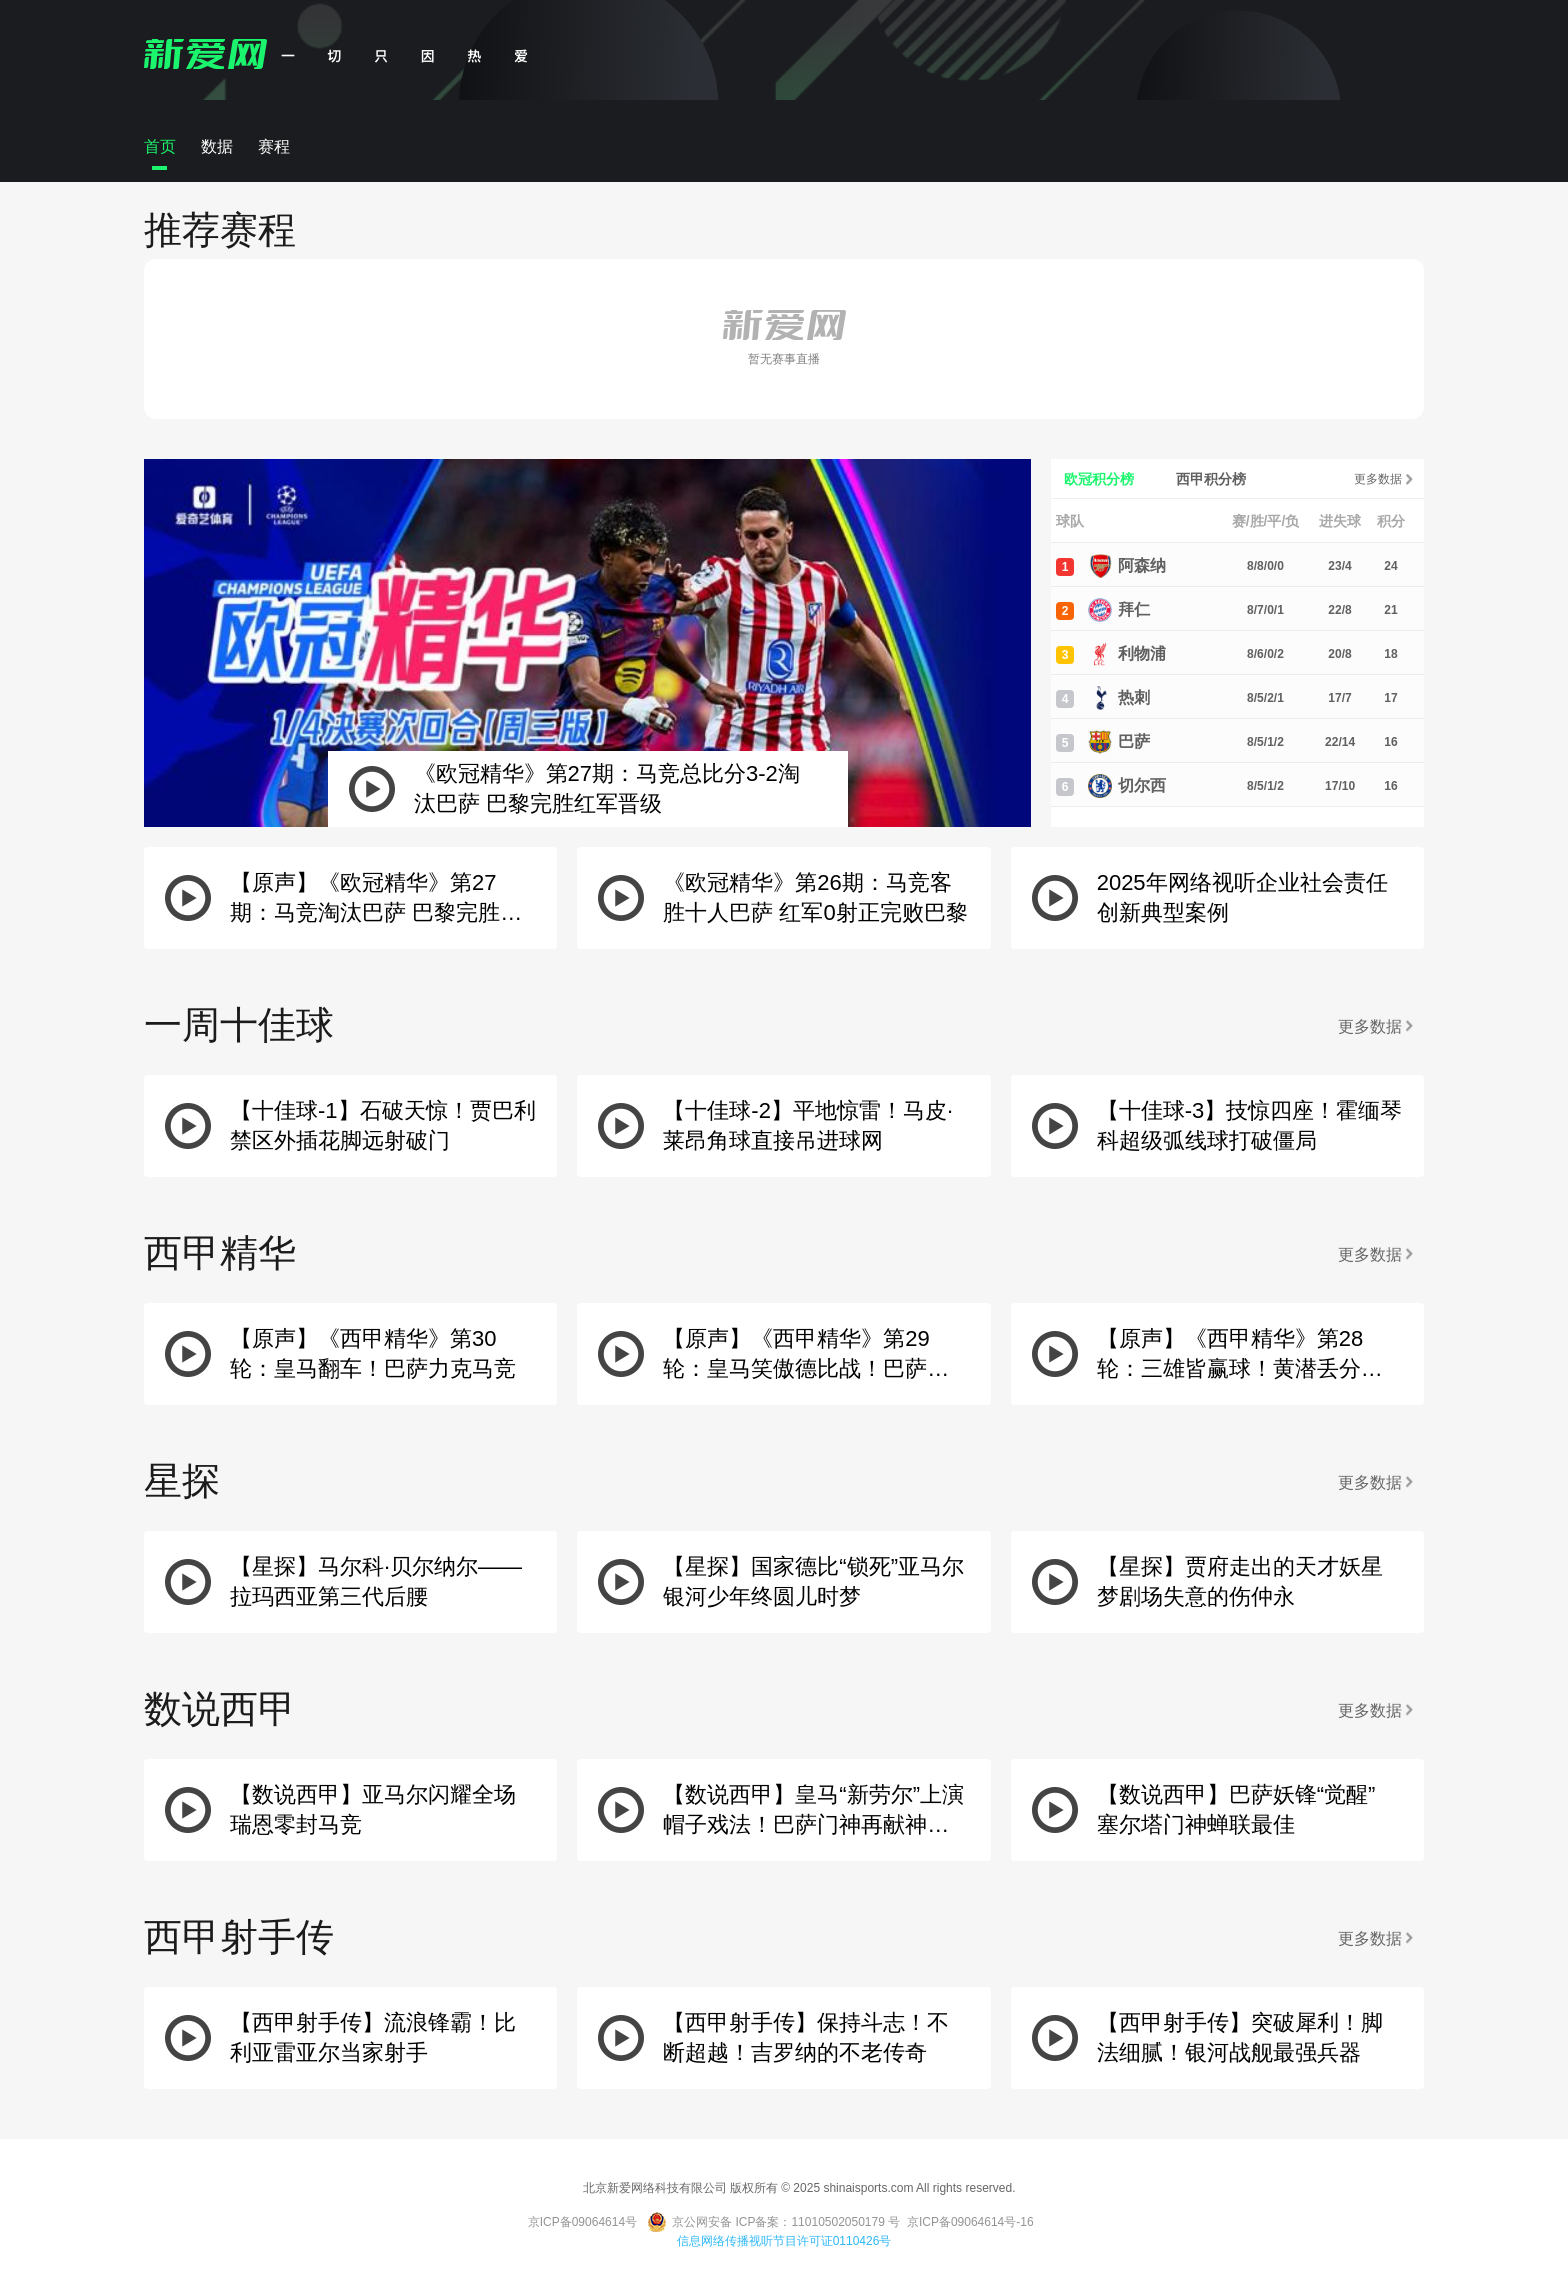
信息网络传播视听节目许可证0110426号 (784, 2241)
